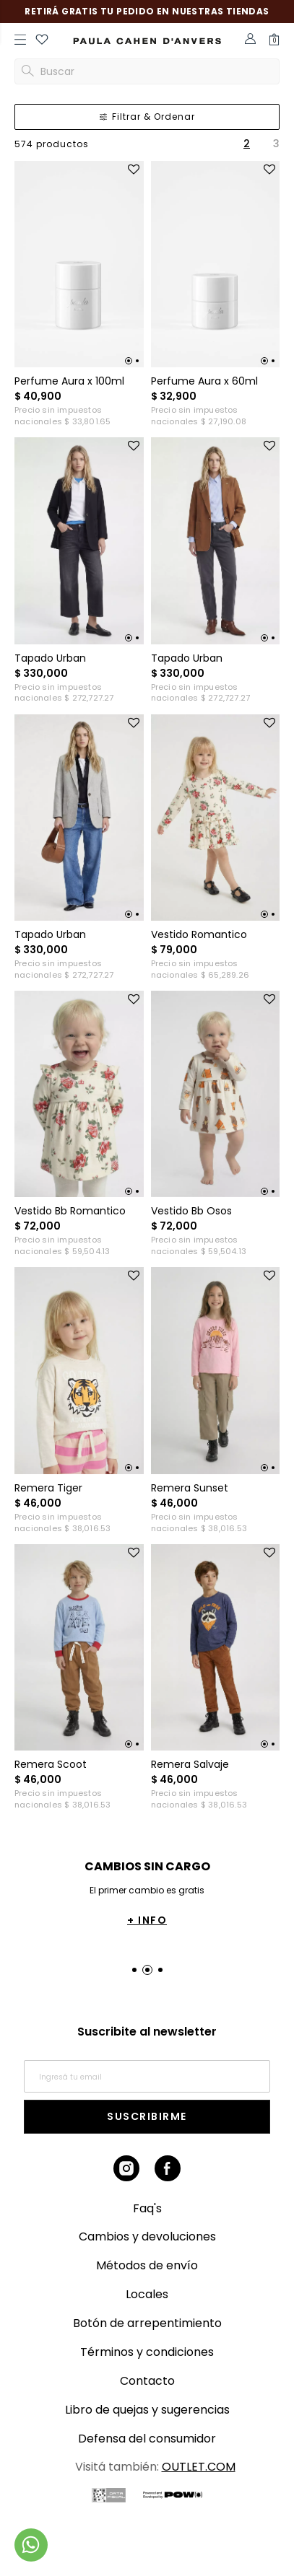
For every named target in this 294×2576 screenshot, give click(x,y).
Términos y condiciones (147, 2352)
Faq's (147, 2208)
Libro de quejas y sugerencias (147, 2409)
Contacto (147, 2381)
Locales (147, 2294)
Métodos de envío (147, 2265)
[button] (41, 41)
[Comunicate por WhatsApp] (31, 2545)
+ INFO (148, 1920)
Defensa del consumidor (147, 2438)
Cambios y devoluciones (147, 2236)
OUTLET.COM (198, 2466)
